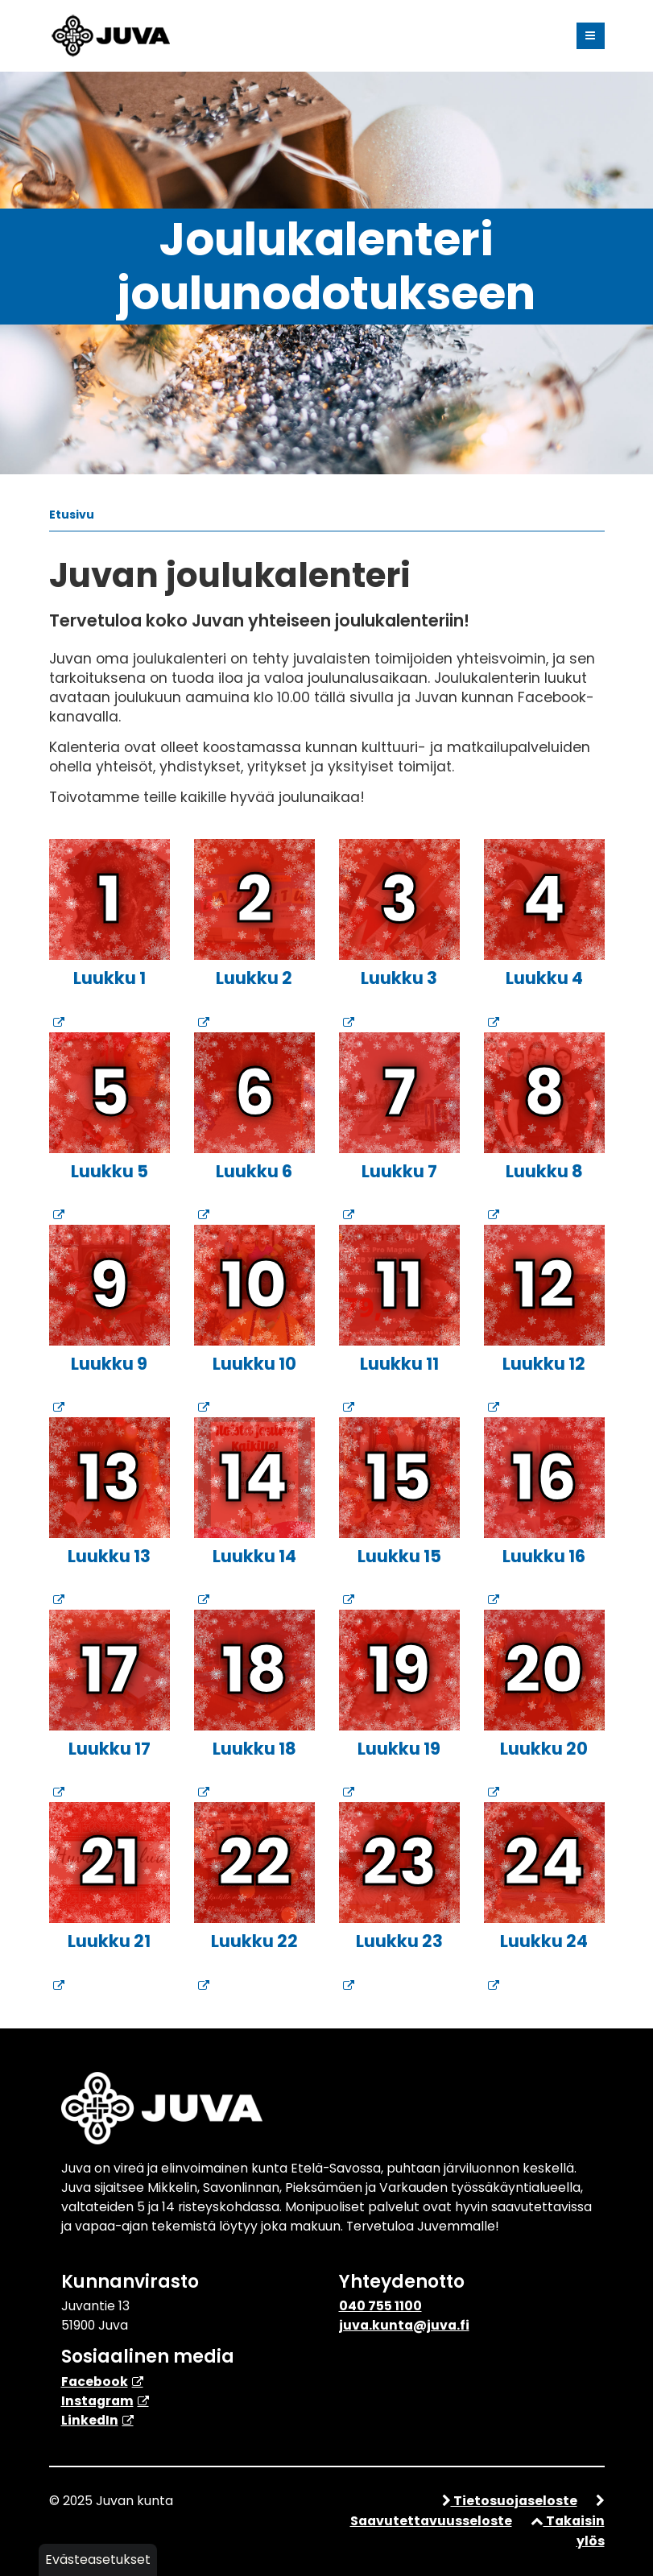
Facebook (94, 2381)
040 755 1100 (380, 2306)
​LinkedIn (89, 2420)
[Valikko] (591, 36)
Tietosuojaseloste (509, 2500)
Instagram (97, 2401)
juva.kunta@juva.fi (404, 2325)
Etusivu (71, 515)
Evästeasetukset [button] (98, 2559)
